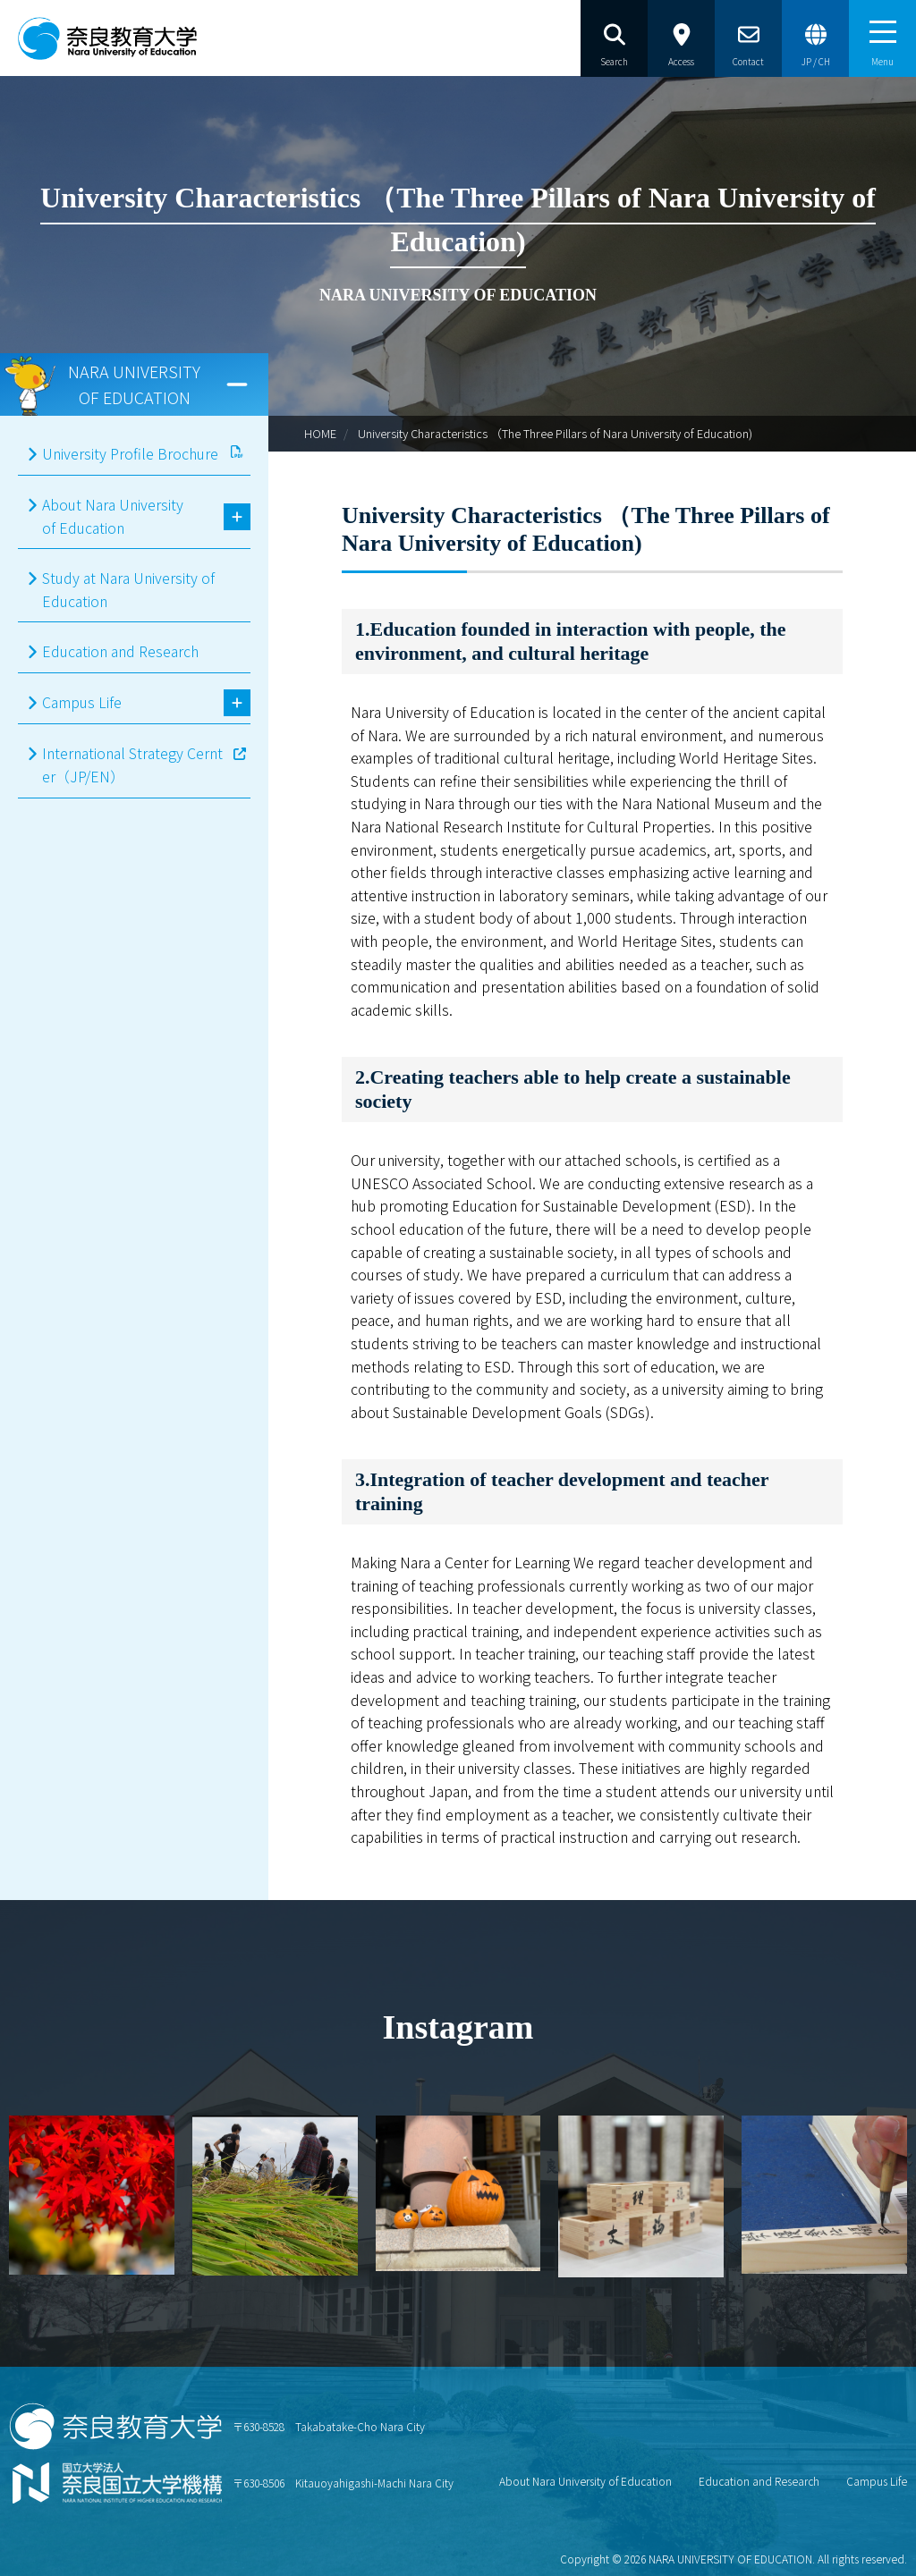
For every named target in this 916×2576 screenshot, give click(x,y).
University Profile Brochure (130, 453)
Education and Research (120, 651)
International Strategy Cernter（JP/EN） (132, 764)
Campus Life (82, 702)
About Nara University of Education (112, 516)
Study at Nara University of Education (128, 589)
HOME (320, 433)
